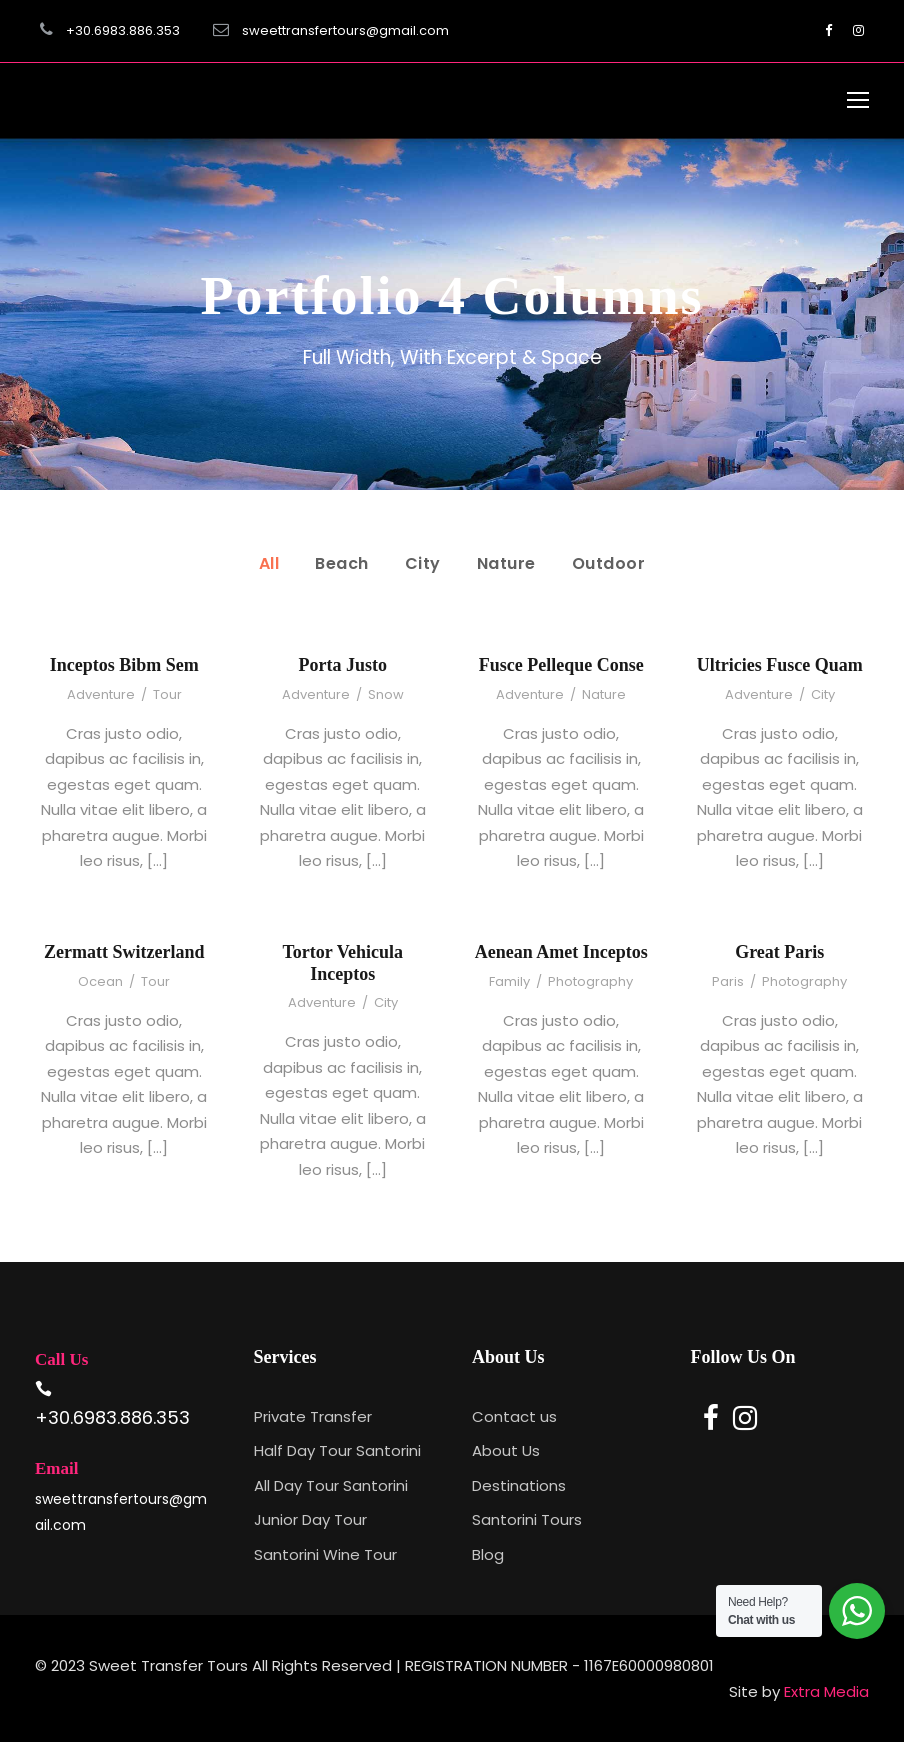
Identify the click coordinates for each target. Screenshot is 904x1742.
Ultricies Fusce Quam (780, 665)
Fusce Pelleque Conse (561, 665)
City (423, 563)
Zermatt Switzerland (124, 952)
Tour (167, 694)
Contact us (514, 1416)
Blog (488, 1554)
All (269, 563)
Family (509, 981)
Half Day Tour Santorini (337, 1450)
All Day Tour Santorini (331, 1485)
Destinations (519, 1485)
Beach (342, 563)
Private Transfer (313, 1416)
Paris (728, 981)
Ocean (100, 981)
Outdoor (609, 563)
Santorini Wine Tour (325, 1554)
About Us (506, 1450)
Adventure (101, 694)
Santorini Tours (527, 1519)
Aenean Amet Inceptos (561, 952)
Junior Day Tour (310, 1519)
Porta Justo (343, 665)
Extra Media (826, 1691)
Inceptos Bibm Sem (124, 665)
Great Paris (779, 952)
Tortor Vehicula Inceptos (342, 963)
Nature (506, 563)
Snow (386, 694)
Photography (590, 981)
